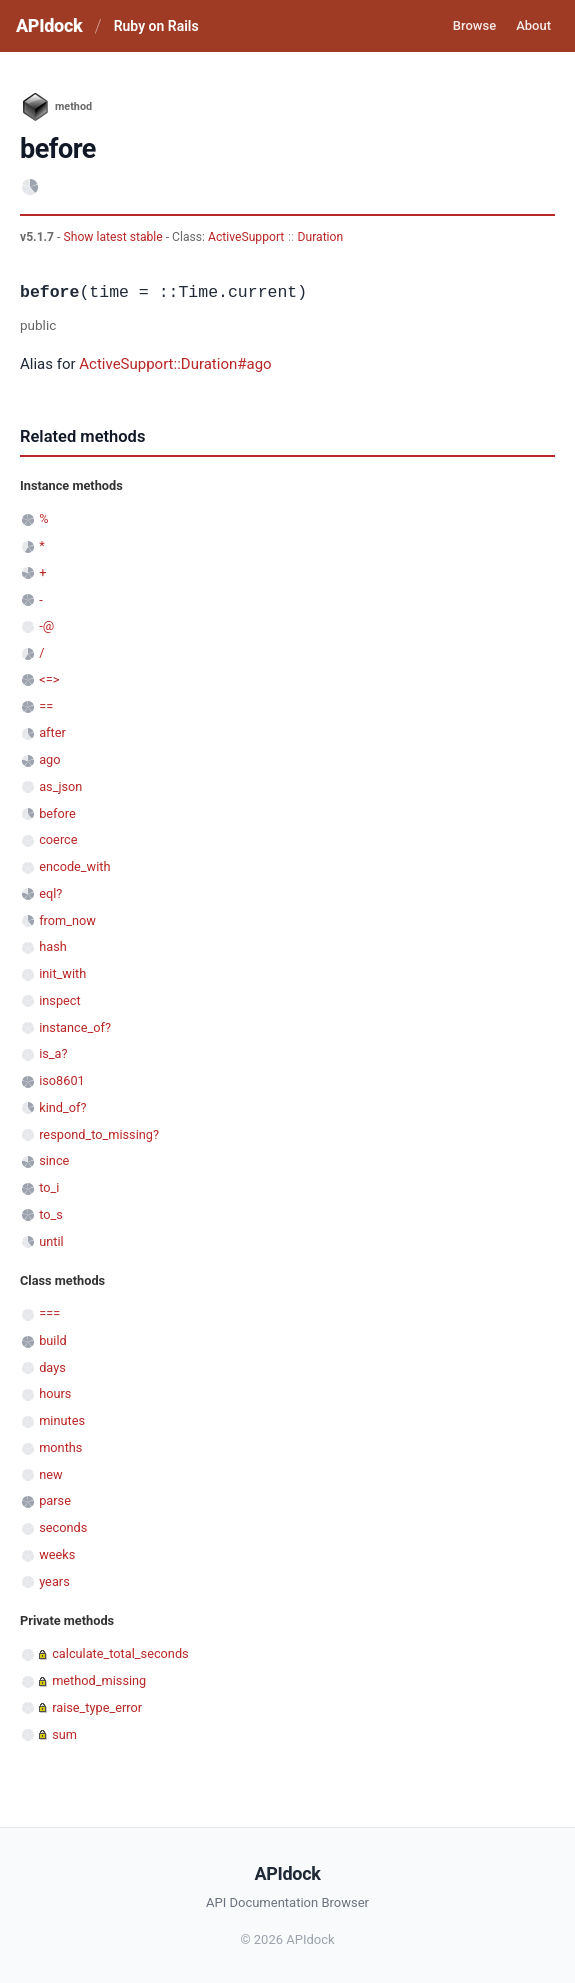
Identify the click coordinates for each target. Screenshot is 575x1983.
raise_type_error (97, 1707)
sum (64, 1734)
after (52, 732)
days (52, 1367)
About (533, 25)
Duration (321, 237)
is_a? (53, 1053)
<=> (49, 679)
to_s (51, 1214)
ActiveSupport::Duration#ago (175, 364)
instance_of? (75, 1027)
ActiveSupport (246, 237)
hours (55, 1393)
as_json (60, 786)
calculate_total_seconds (120, 1653)
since (54, 1160)
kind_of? (62, 1107)
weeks (57, 1554)
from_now (67, 920)
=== (49, 1313)
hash (53, 946)
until (51, 1241)
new (50, 1474)
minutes (62, 1420)
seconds (63, 1527)
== (46, 706)
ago (49, 759)
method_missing (99, 1680)
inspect (60, 1000)
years (54, 1581)
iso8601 (62, 1080)
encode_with (74, 866)
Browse (474, 25)
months (60, 1447)
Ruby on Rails (156, 26)
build (53, 1340)
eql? (50, 893)
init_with (62, 973)
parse (55, 1500)
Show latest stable (114, 237)
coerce (58, 839)
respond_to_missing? (99, 1134)
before (57, 813)
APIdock (49, 25)
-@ (46, 625)
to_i (49, 1187)
